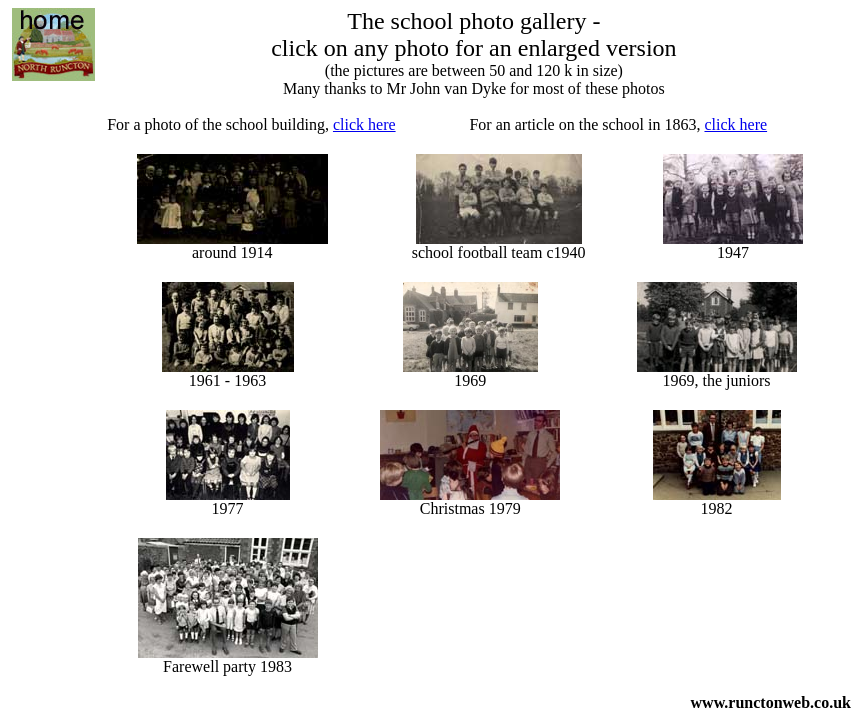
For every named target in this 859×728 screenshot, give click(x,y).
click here (364, 124)
